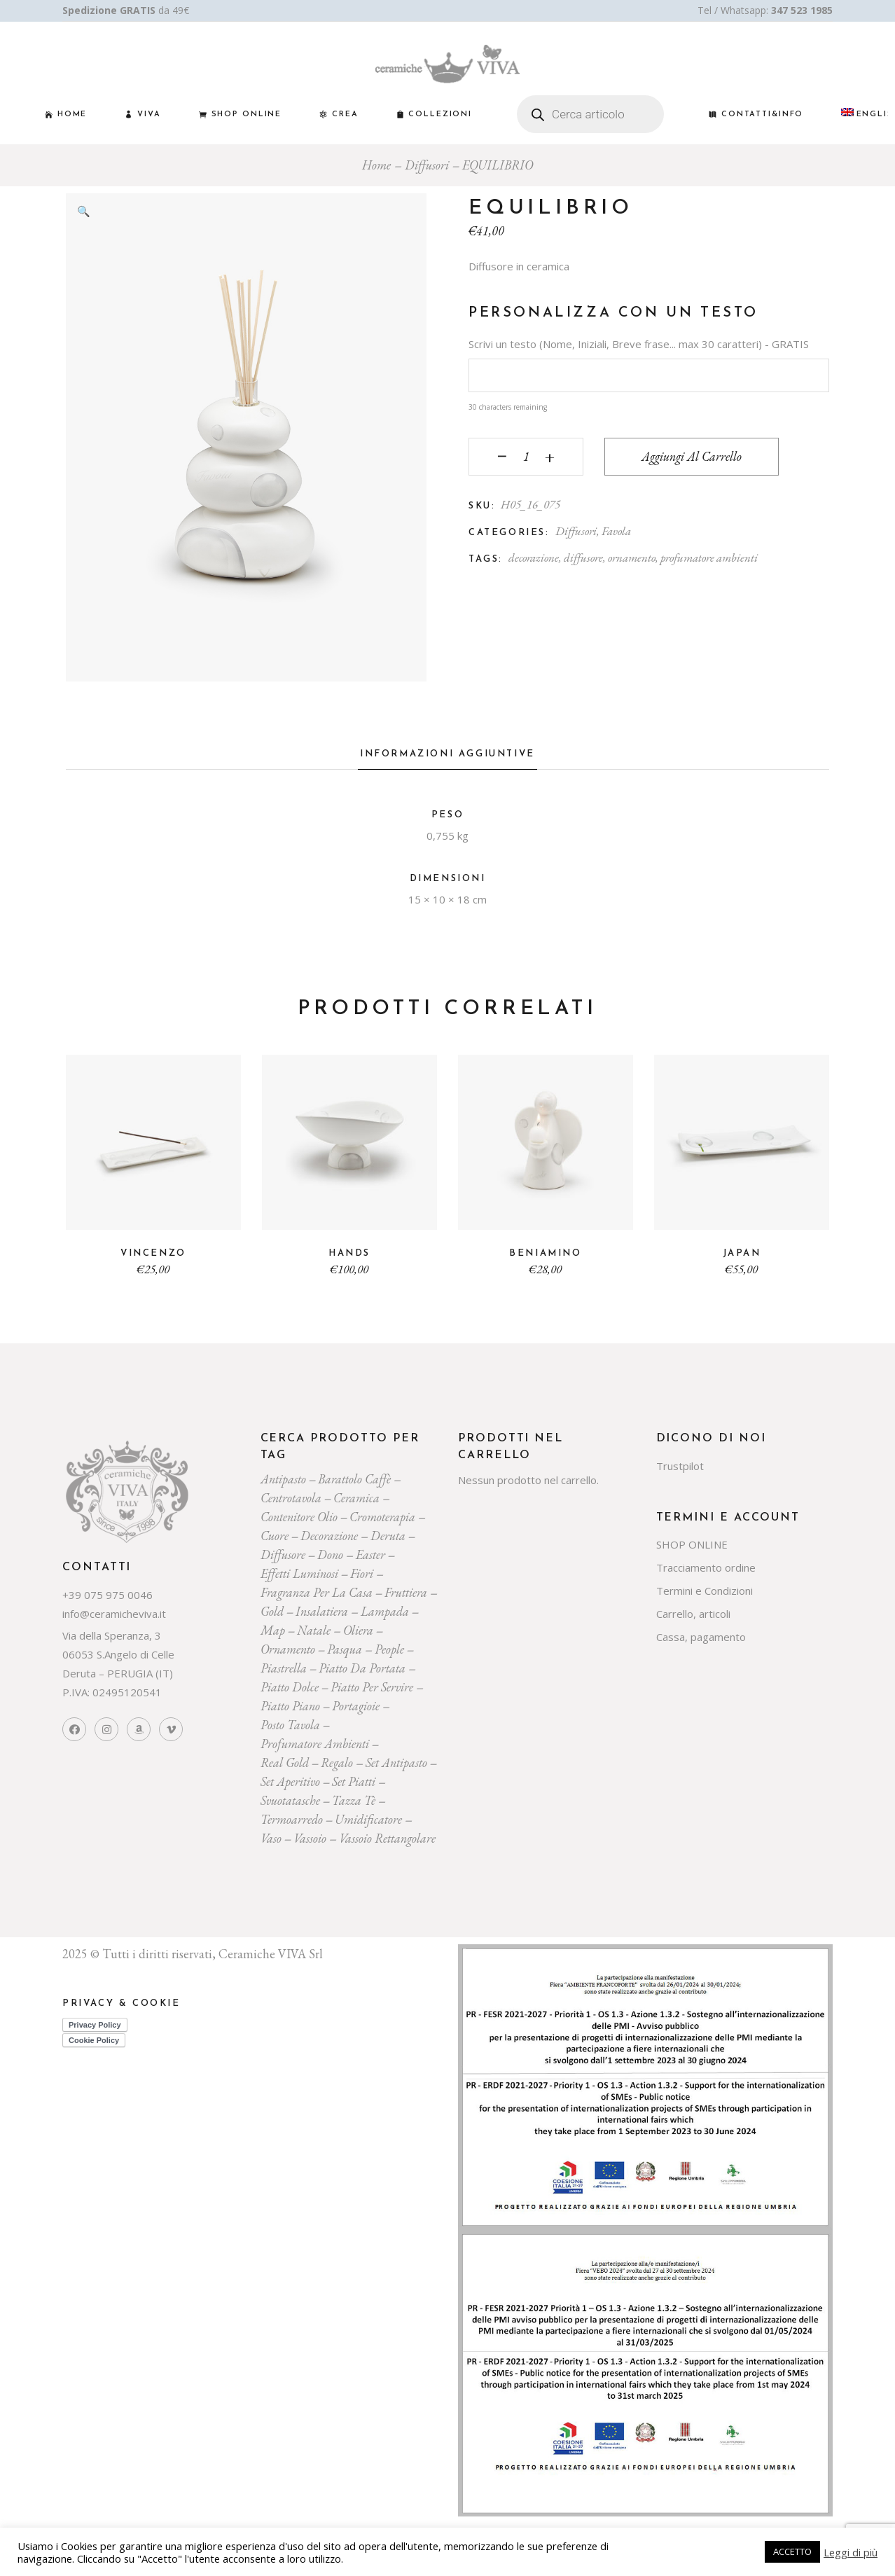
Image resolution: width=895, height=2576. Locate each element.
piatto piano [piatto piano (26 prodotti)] (290, 1706)
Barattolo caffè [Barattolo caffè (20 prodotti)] (354, 1479)
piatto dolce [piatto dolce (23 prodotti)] (290, 1687)
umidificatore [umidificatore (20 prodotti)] (368, 1819)
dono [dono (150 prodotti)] (330, 1554)
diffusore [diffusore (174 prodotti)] (283, 1554)
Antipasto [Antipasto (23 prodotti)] (283, 1479)
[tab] (447, 758)
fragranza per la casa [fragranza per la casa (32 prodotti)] (317, 1592)
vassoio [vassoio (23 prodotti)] (309, 1838)
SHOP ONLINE (692, 1544)
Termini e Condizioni (704, 1591)
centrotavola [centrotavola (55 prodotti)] (291, 1498)
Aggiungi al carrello (691, 456)
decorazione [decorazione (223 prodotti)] (329, 1536)
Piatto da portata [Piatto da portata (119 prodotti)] (362, 1668)
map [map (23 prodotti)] (273, 1630)
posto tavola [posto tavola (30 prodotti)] (290, 1725)
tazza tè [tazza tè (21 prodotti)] (353, 1800)
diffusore (583, 557)
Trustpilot (680, 1466)
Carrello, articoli (693, 1614)
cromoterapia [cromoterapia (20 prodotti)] (382, 1517)
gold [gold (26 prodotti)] (272, 1611)
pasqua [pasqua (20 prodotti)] (344, 1649)
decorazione (533, 557)
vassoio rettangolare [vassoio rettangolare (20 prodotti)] (387, 1838)
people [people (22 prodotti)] (389, 1649)
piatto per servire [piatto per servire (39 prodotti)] (372, 1687)
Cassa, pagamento (701, 1637)
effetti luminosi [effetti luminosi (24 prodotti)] (299, 1573)
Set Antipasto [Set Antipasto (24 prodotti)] (396, 1762)
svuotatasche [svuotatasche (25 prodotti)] (290, 1800)
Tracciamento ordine (706, 1567)
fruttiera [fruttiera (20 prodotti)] (405, 1592)
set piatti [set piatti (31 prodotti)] (353, 1781)
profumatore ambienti (709, 557)
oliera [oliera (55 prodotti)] (358, 1630)
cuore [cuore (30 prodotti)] (275, 1536)
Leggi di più (850, 2552)
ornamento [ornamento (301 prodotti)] (288, 1649)
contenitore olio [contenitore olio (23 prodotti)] (299, 1517)
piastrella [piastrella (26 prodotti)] (284, 1668)
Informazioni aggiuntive (447, 754)
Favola (616, 531)
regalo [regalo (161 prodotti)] (337, 1762)
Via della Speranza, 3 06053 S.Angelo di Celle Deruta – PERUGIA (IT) (118, 1654)
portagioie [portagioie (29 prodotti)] (356, 1706)
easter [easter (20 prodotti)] (370, 1554)
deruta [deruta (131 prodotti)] (387, 1536)
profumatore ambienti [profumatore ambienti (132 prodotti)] (315, 1744)
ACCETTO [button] (792, 2551)
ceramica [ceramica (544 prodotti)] (356, 1498)
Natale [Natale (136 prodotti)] (314, 1630)
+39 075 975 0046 (107, 1595)
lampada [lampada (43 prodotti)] (385, 1611)
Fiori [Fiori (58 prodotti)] (361, 1573)
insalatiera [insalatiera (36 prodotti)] (322, 1611)
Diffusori (576, 531)
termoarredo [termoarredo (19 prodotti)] (292, 1819)
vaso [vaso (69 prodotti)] (271, 1838)
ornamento (631, 557)
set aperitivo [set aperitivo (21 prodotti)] (290, 1781)
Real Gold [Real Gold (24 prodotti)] (285, 1762)
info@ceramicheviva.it (114, 1614)
